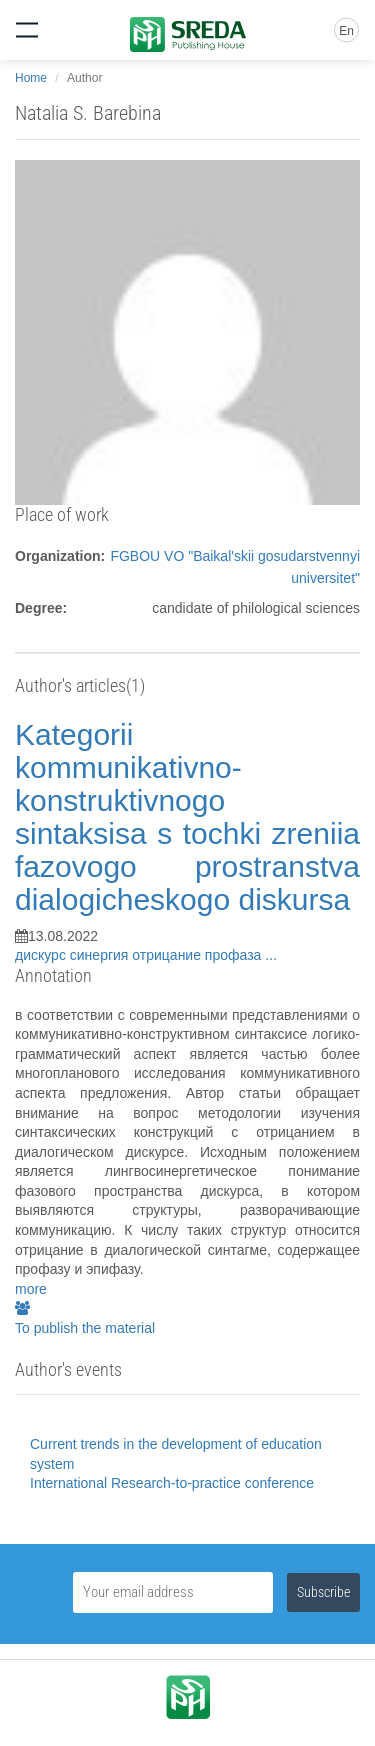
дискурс (42, 955)
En (346, 31)
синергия (101, 955)
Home (31, 78)
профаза (235, 955)
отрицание (168, 955)
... (271, 955)
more (31, 1289)
